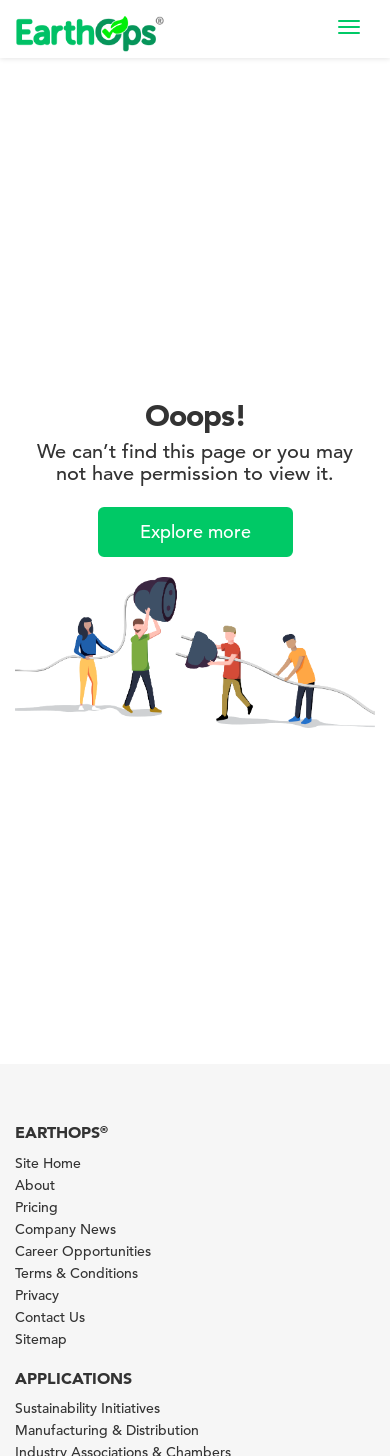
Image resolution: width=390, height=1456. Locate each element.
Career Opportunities (83, 1251)
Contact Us (50, 1317)
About (35, 1185)
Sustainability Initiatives (87, 1408)
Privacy (37, 1295)
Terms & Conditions (76, 1273)
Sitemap (41, 1339)
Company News (65, 1229)
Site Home (48, 1163)
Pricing (36, 1207)
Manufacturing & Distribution (107, 1430)
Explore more (195, 531)
